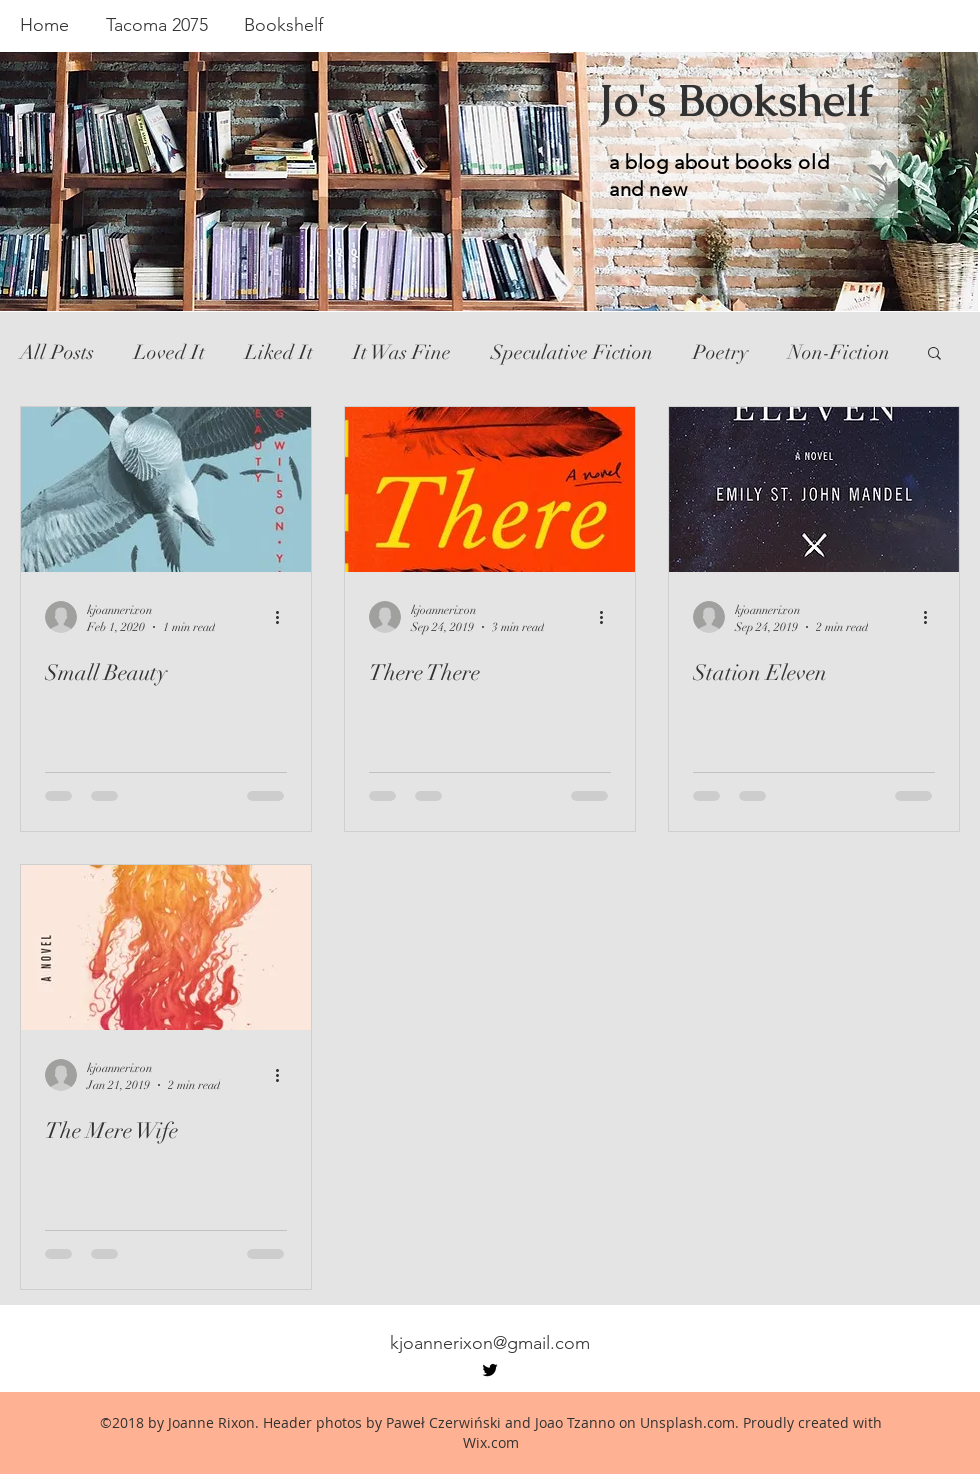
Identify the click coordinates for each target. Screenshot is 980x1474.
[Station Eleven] (814, 489)
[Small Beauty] (166, 489)
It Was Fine (402, 352)
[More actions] (284, 617)
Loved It (169, 352)
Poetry (720, 352)
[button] (934, 354)
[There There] (490, 489)
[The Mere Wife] (166, 947)
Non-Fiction (839, 352)
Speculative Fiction (572, 352)
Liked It (279, 352)
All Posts (57, 352)
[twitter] (490, 1370)
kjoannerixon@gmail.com (490, 1343)
